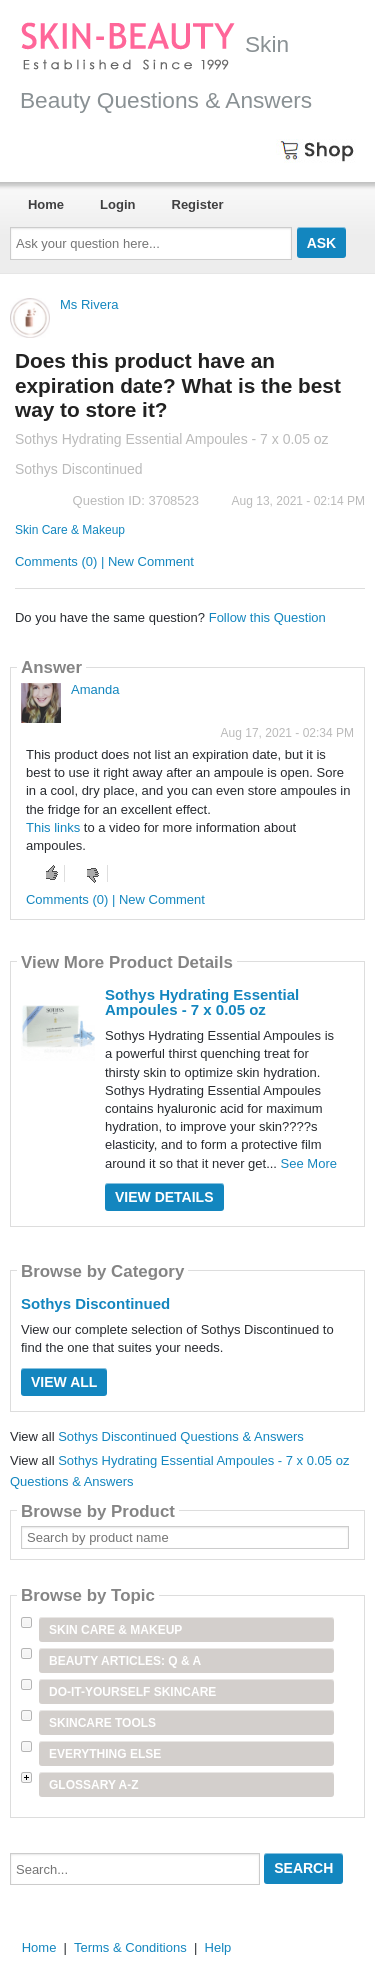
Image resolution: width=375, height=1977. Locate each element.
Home (46, 204)
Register (198, 204)
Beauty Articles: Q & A (125, 1661)
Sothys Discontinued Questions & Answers (181, 1436)
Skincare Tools (102, 1723)
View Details (164, 1197)
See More (309, 1163)
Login (117, 204)
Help (218, 1947)
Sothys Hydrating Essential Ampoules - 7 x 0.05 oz (202, 1002)
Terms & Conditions (130, 1947)
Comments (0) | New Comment (104, 561)
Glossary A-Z (94, 1785)
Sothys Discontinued (95, 1303)
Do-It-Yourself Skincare (132, 1692)
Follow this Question (267, 617)
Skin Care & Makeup (70, 530)
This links (53, 827)
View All (64, 1382)
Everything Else (105, 1754)
